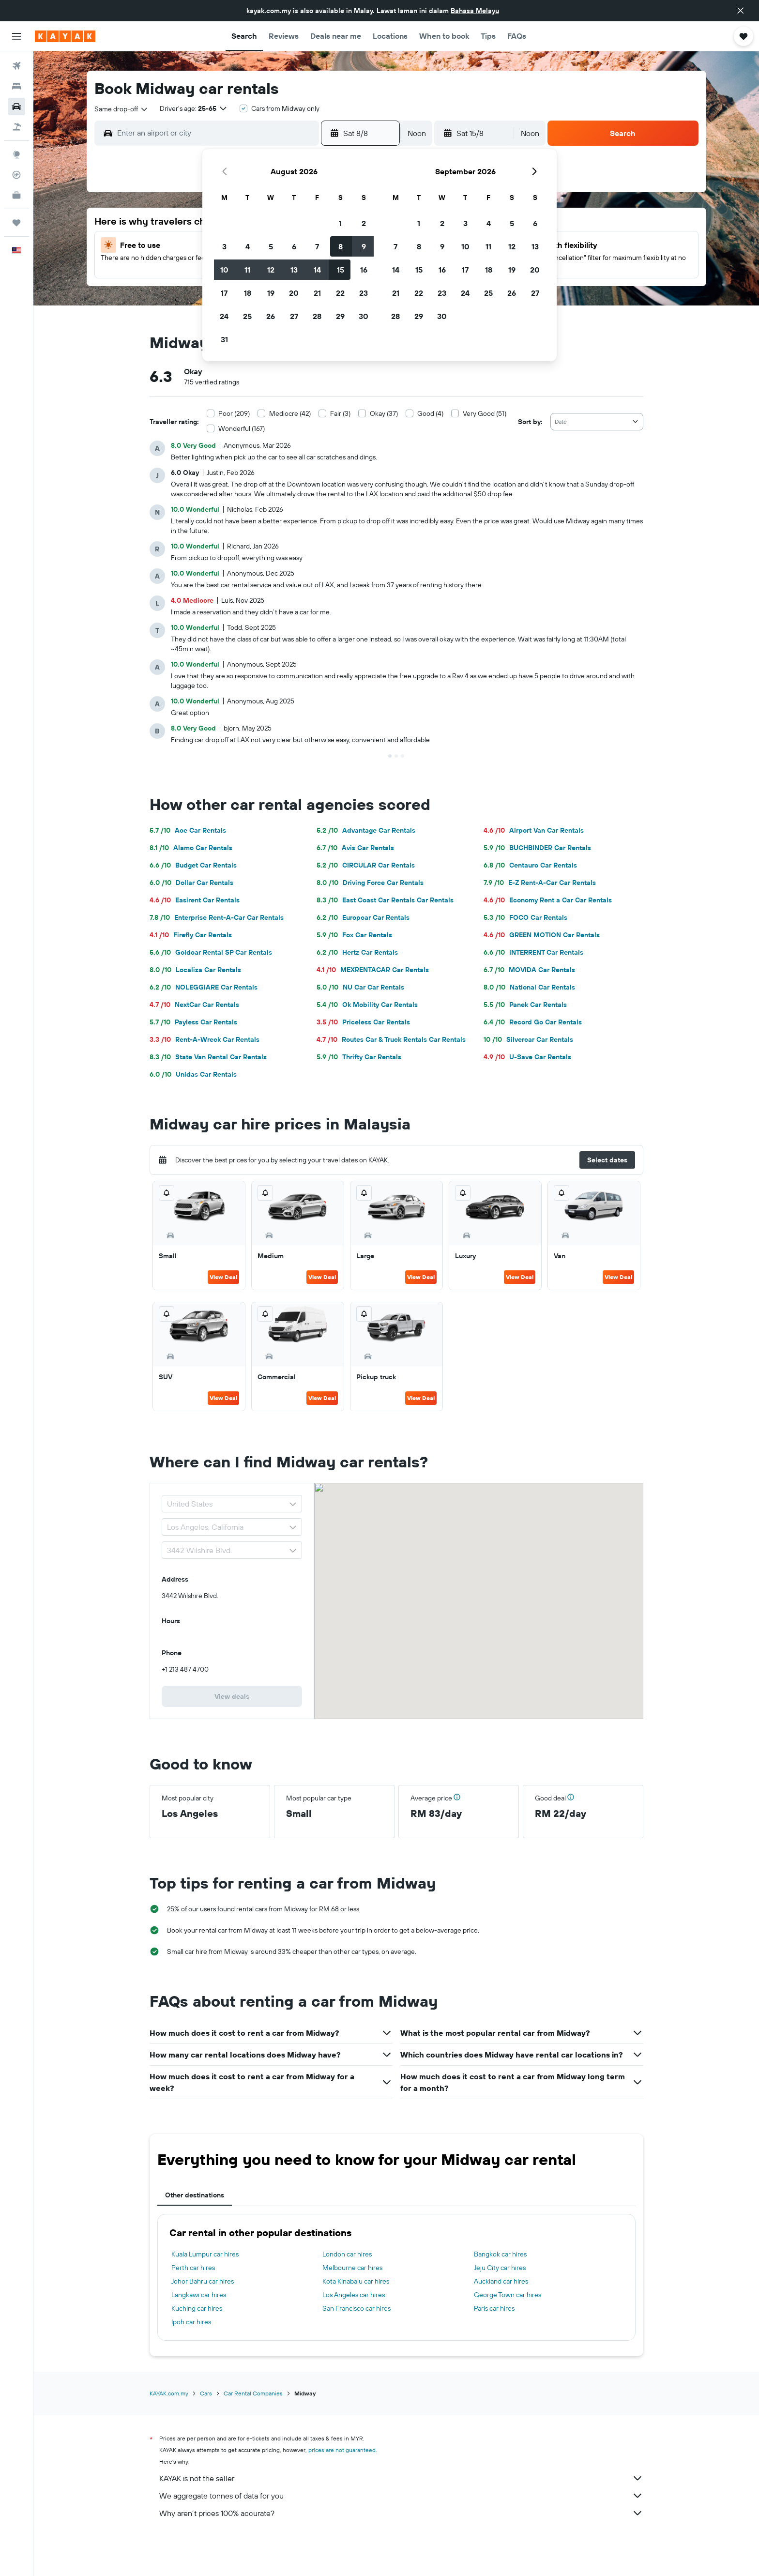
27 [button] (294, 316)
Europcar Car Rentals (363, 917)
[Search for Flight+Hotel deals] (16, 127)
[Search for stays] (16, 86)
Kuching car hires (196, 2308)
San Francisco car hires (356, 2308)
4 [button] (247, 246)
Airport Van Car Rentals (534, 830)
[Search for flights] (16, 66)
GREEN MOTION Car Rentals (542, 934)
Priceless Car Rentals (363, 1022)
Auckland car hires (501, 2281)
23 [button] (363, 293)
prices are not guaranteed (342, 2450)
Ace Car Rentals (188, 830)
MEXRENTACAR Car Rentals (373, 969)
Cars (206, 2393)
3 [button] (224, 246)
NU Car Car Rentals (360, 987)
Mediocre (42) (290, 413)
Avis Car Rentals (355, 847)
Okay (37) (384, 413)
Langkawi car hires (198, 2294)
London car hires (347, 2254)
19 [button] (270, 293)
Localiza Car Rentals (195, 969)
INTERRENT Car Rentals (533, 952)
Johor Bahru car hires (202, 2281)
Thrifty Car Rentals (359, 1056)
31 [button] (224, 339)
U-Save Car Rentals (527, 1056)
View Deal (223, 1276)
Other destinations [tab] (194, 2195)
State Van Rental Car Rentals (208, 1056)
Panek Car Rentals (525, 1004)
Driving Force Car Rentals (370, 882)
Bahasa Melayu (475, 10)
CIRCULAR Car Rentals (366, 865)
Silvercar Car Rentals (528, 1039)
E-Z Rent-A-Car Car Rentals (540, 882)
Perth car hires (193, 2267)
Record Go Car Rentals (533, 1022)
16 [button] (363, 269)
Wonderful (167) (241, 428)
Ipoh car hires (191, 2321)
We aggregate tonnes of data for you (401, 2495)
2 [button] (364, 223)
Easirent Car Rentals (195, 900)
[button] (740, 10)
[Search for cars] (16, 106)
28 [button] (317, 316)
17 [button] (224, 293)
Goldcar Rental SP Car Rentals (211, 952)
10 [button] (224, 269)
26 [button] (270, 316)
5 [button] (271, 246)
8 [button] (340, 246)
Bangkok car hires (500, 2254)
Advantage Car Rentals (366, 830)
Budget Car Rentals (193, 865)
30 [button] (363, 316)
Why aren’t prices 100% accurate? (401, 2513)
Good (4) (430, 413)
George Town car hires (507, 2294)
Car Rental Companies (253, 2393)
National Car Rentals (529, 987)
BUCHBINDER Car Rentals (537, 847)
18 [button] (247, 293)
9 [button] (364, 246)
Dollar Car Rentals (191, 882)
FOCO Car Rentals (525, 917)
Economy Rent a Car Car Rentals (548, 900)
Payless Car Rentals (193, 1022)
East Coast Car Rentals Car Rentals (385, 900)
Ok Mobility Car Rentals (367, 1004)
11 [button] (247, 269)
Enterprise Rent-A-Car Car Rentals (217, 917)
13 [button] (294, 269)
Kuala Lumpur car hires (205, 2254)
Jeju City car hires (500, 2267)
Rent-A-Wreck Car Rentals (204, 1039)
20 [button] (294, 293)
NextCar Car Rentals (194, 1004)
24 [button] (224, 316)
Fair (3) (340, 413)
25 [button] (247, 316)
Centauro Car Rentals (530, 865)
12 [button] (270, 269)
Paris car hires (494, 2308)
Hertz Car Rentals (357, 952)
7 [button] (317, 246)
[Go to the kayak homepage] (65, 36)
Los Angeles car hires (353, 2294)
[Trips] (16, 222)
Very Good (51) (484, 413)
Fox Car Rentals (354, 934)
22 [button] (340, 293)
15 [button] (340, 269)
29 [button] (340, 316)
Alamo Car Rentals (191, 847)
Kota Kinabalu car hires (355, 2281)
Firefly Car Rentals (191, 934)
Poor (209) (234, 413)
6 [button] (294, 246)
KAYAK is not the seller (401, 2478)
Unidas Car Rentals (193, 1074)
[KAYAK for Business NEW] (16, 195)
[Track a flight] (16, 174)
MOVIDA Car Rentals (529, 969)
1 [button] (340, 223)
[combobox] (121, 109)
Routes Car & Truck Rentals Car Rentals (391, 1039)
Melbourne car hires (352, 2267)
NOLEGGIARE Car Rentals (204, 987)
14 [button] (317, 269)
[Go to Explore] (16, 154)
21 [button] (317, 293)
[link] (232, 1696)
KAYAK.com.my (169, 2393)
